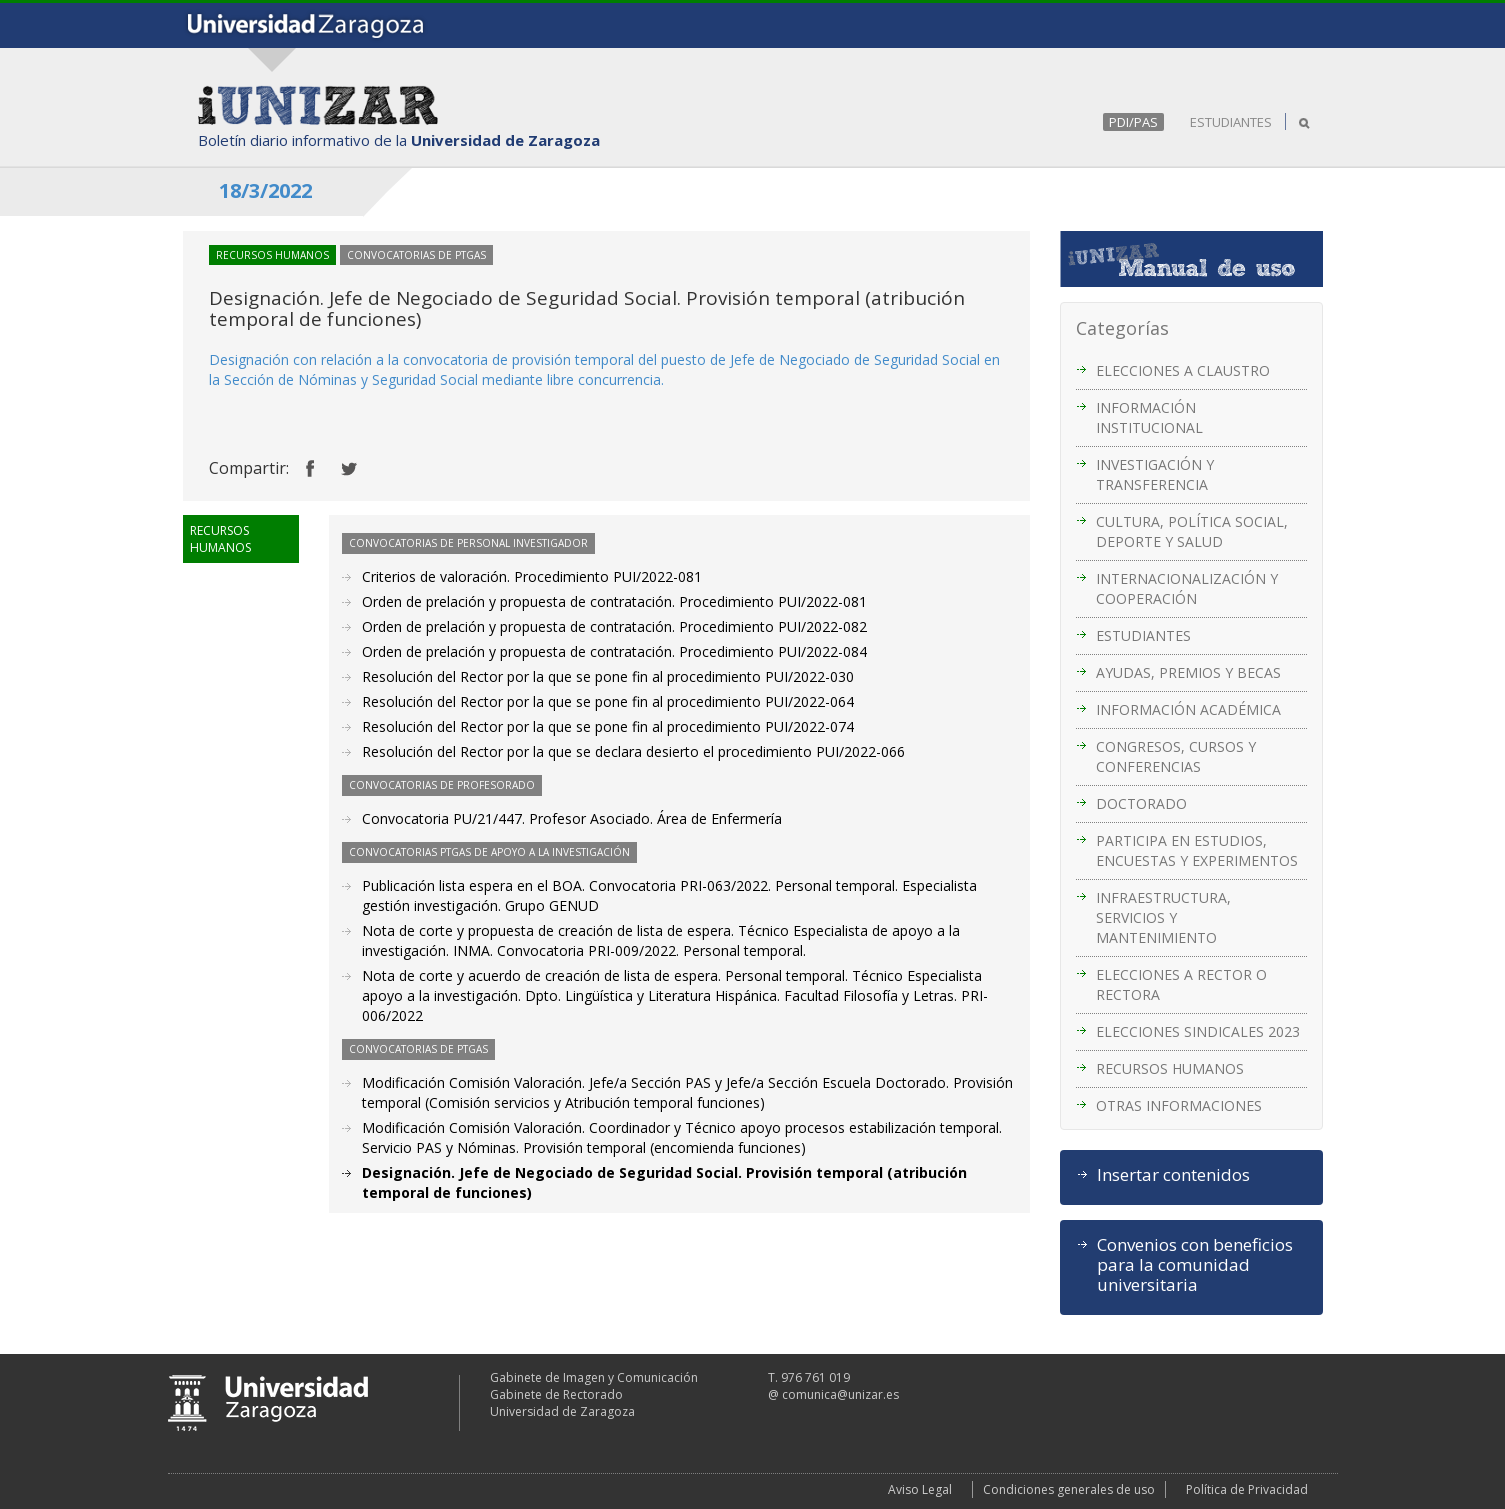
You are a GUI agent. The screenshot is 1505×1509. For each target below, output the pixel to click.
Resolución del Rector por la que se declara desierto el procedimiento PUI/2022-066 (633, 751)
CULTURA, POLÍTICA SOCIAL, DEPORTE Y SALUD (1192, 531)
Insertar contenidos (1173, 1175)
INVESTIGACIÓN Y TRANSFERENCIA (1155, 474)
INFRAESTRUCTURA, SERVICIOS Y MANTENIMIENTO (1163, 917)
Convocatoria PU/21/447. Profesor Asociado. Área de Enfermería (572, 818)
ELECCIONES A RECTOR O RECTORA (1181, 984)
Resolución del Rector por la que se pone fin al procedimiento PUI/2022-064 (608, 701)
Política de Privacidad (1247, 1489)
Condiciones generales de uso (1069, 1489)
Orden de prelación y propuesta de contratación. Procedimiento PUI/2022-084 (614, 651)
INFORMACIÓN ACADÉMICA (1188, 709)
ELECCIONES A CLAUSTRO (1183, 370)
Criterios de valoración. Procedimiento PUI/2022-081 (532, 576)
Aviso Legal (920, 1489)
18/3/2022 (265, 190)
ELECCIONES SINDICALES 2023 (1198, 1031)
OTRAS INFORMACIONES (1179, 1105)
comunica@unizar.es (840, 1394)
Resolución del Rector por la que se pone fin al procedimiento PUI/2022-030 (608, 676)
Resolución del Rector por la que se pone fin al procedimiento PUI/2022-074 (608, 726)
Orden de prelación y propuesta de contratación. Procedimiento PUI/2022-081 (614, 601)
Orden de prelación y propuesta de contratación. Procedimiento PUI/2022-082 (614, 626)
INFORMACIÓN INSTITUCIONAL (1149, 417)
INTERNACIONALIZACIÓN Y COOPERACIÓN (1187, 588)
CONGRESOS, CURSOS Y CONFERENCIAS (1176, 756)
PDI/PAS (1133, 122)
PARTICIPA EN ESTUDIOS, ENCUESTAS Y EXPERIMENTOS (1197, 850)
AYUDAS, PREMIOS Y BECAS (1188, 672)
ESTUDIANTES (1231, 122)
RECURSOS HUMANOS (1170, 1068)
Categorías (1122, 328)
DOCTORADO (1141, 803)
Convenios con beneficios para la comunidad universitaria (1195, 1265)
